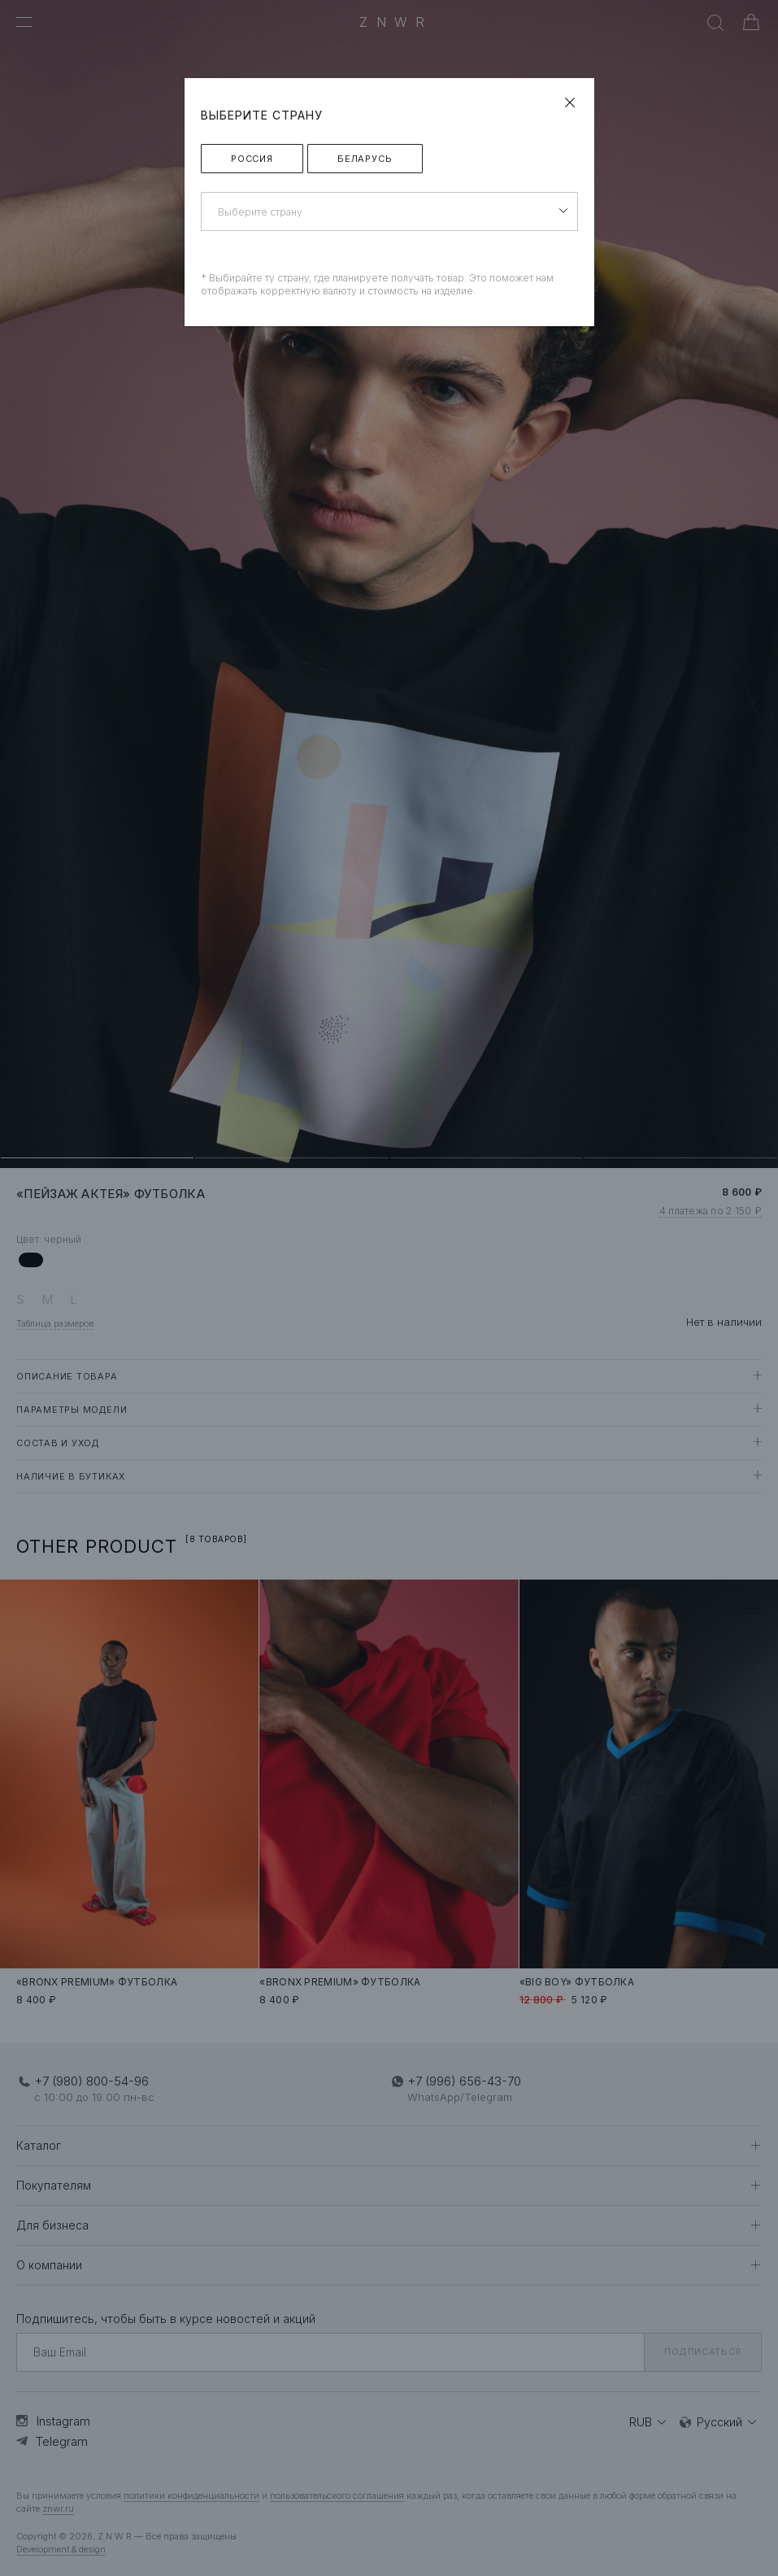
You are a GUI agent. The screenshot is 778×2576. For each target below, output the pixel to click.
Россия (252, 158)
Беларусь (365, 158)
